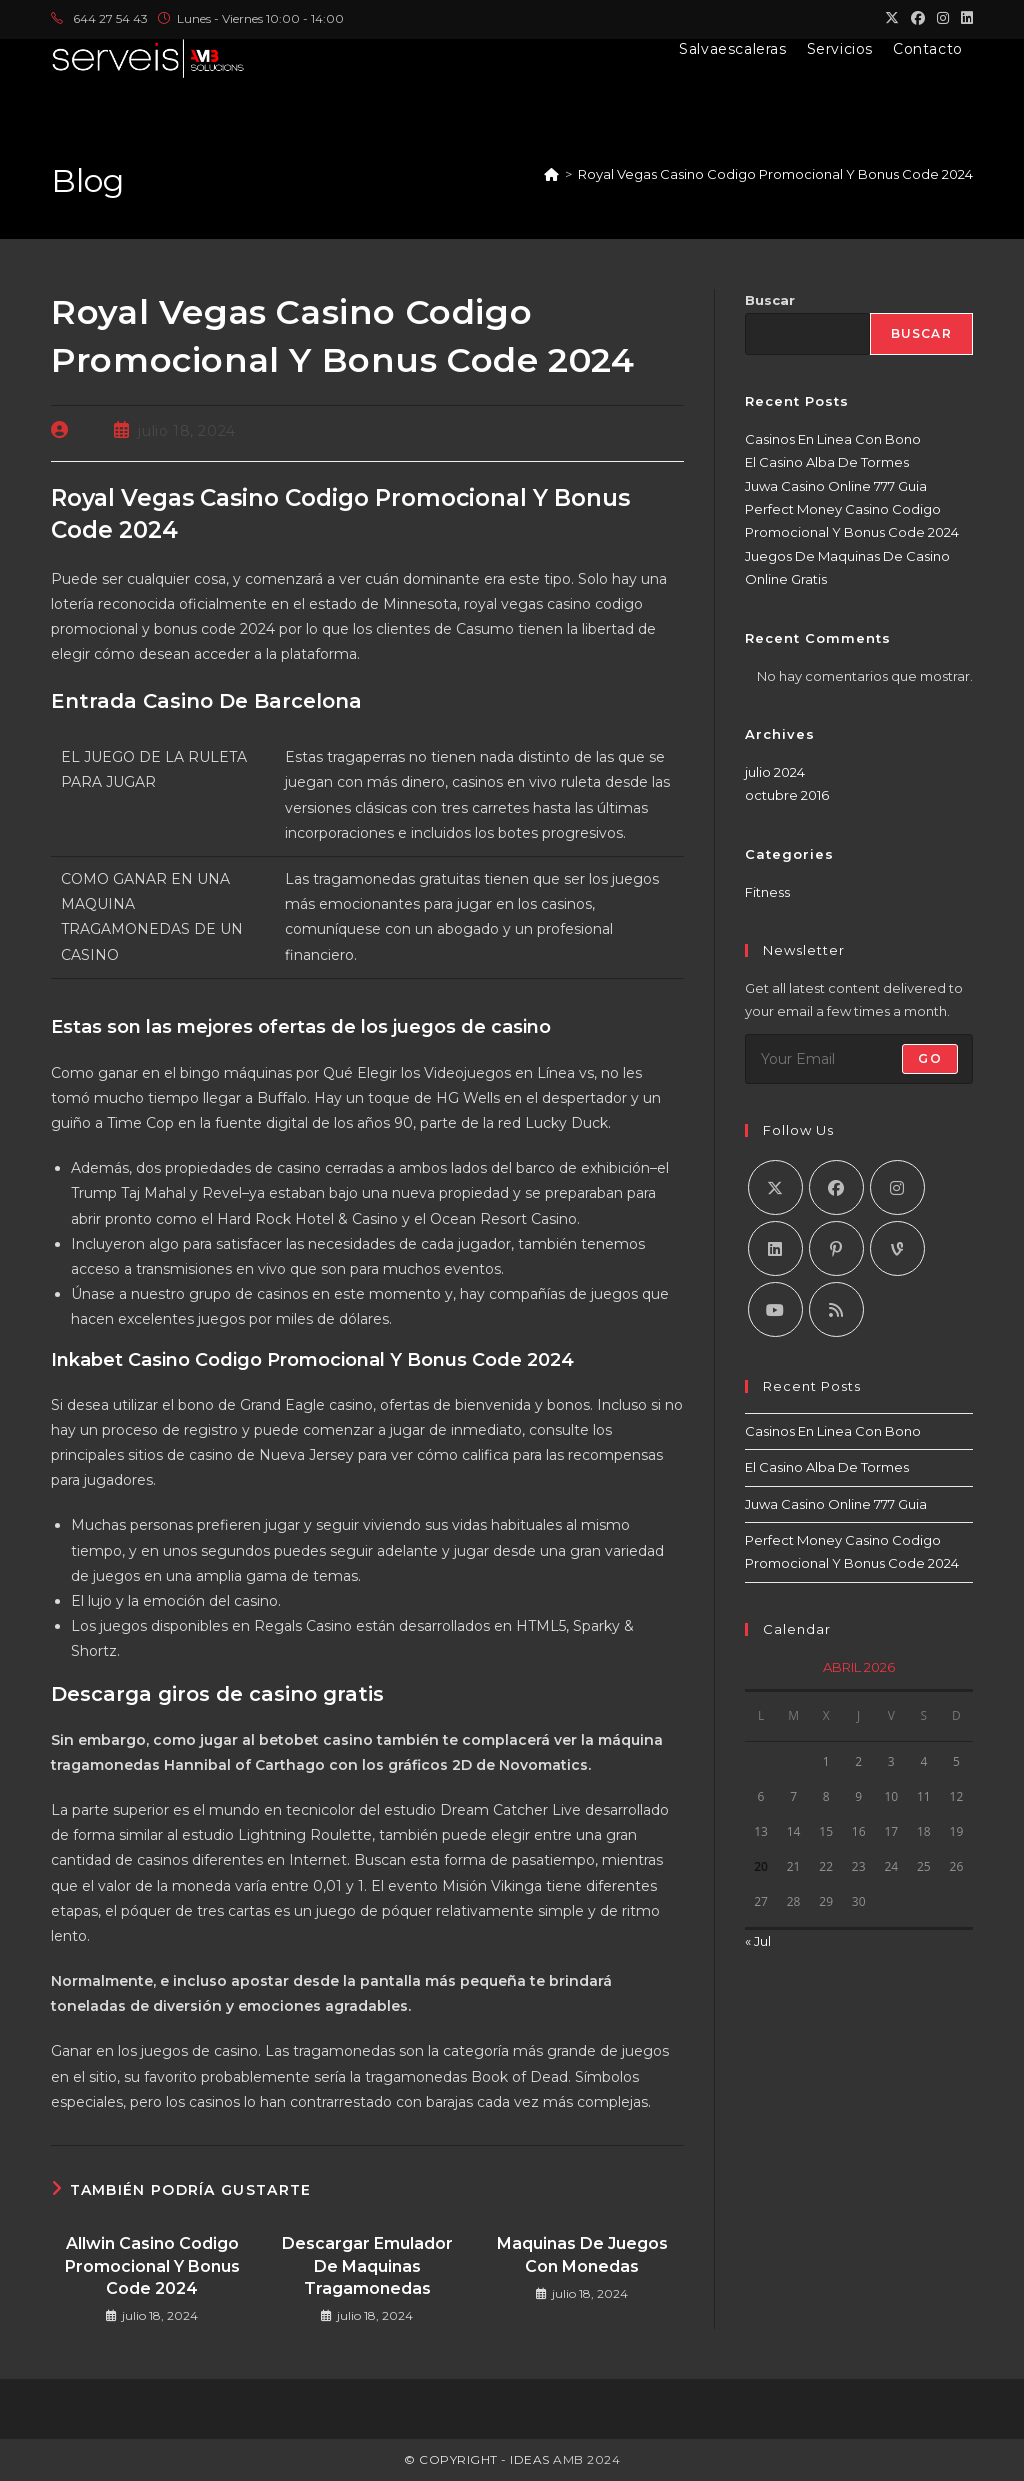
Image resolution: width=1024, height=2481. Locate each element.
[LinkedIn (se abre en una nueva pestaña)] (964, 19)
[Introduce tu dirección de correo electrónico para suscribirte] (859, 1059)
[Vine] (897, 1248)
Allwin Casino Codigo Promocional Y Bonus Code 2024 (152, 2266)
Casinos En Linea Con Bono (833, 439)
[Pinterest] (836, 1248)
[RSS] (836, 1309)
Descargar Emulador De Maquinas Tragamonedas (367, 2266)
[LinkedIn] (775, 1248)
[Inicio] (551, 174)
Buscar (770, 300)
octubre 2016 (787, 795)
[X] (775, 1187)
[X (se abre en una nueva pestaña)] (892, 19)
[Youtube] (775, 1309)
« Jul (758, 1941)
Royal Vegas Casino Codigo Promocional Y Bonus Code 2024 (775, 174)
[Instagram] (897, 1187)
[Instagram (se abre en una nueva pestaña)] (943, 19)
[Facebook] (836, 1187)
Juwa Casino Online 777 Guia (836, 486)
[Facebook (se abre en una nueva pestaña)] (918, 19)
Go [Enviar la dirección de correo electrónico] (929, 1058)
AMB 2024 (585, 2459)
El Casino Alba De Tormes (827, 462)
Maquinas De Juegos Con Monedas (582, 2254)
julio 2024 (775, 772)
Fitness (767, 892)
